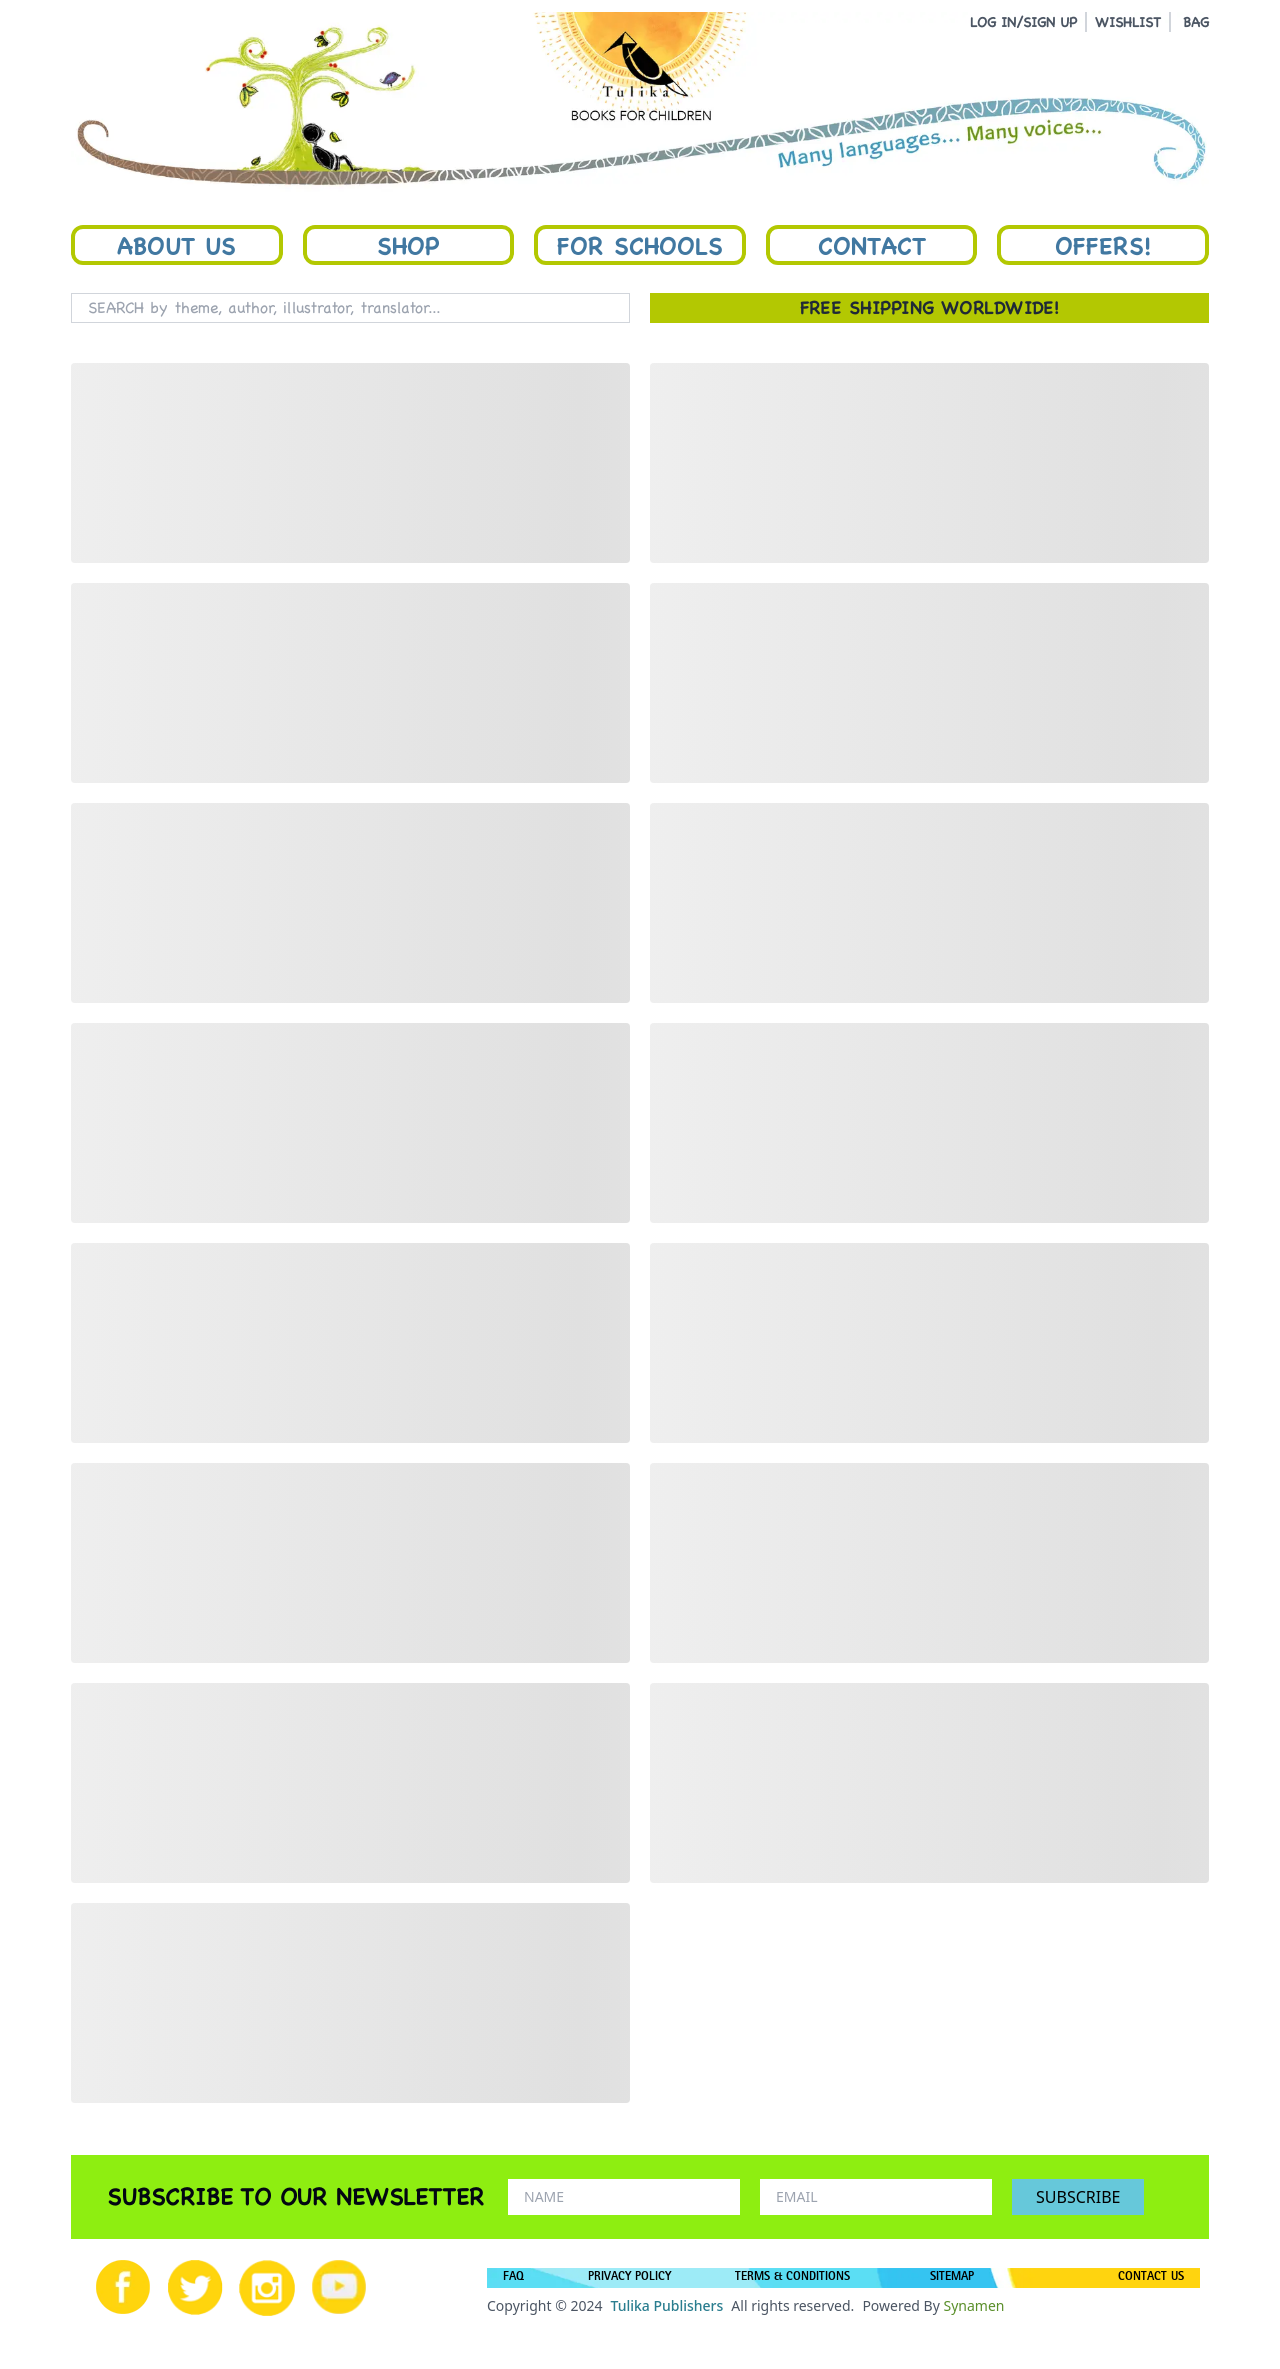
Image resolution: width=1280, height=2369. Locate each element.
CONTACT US (1151, 2278)
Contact (872, 245)
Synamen (973, 2305)
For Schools (640, 245)
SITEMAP (952, 2278)
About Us (176, 245)
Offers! (1103, 245)
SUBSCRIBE (1078, 2197)
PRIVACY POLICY (629, 2278)
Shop (408, 245)
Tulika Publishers (666, 2305)
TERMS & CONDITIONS (792, 2278)
